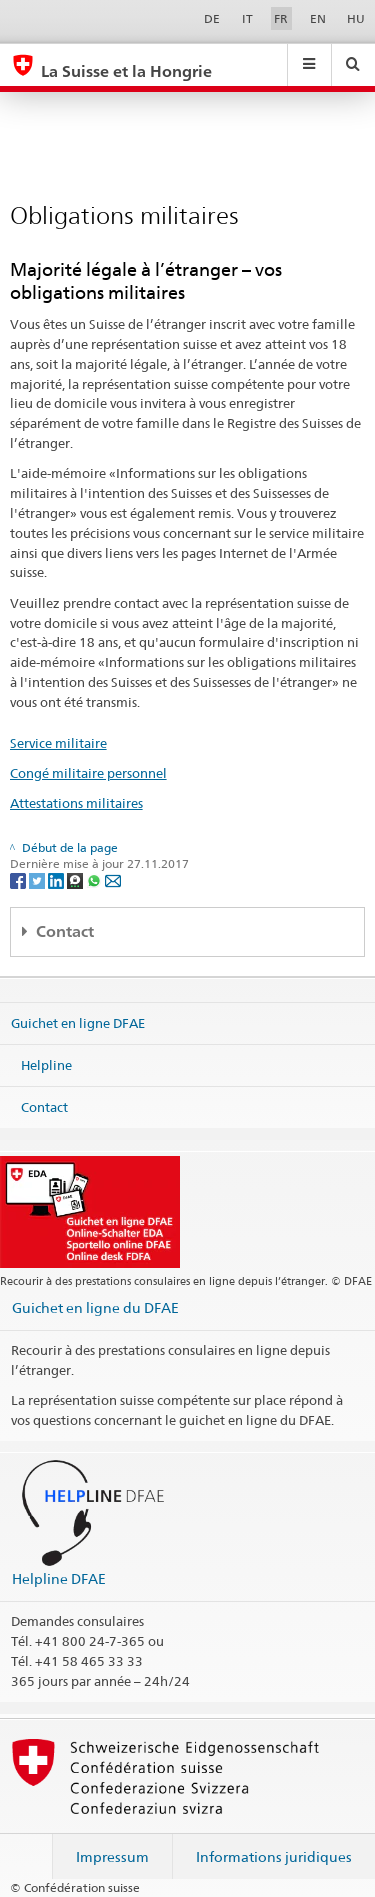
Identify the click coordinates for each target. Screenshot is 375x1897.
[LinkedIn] (57, 879)
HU (356, 18)
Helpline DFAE (59, 1578)
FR (281, 18)
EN (318, 18)
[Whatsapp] (95, 879)
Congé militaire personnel (88, 773)
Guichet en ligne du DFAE (95, 1307)
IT (247, 18)
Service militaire (58, 743)
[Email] (113, 879)
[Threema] (76, 879)
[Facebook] (19, 879)
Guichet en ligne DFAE (78, 1023)
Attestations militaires (76, 803)
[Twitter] (38, 879)
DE (212, 18)
